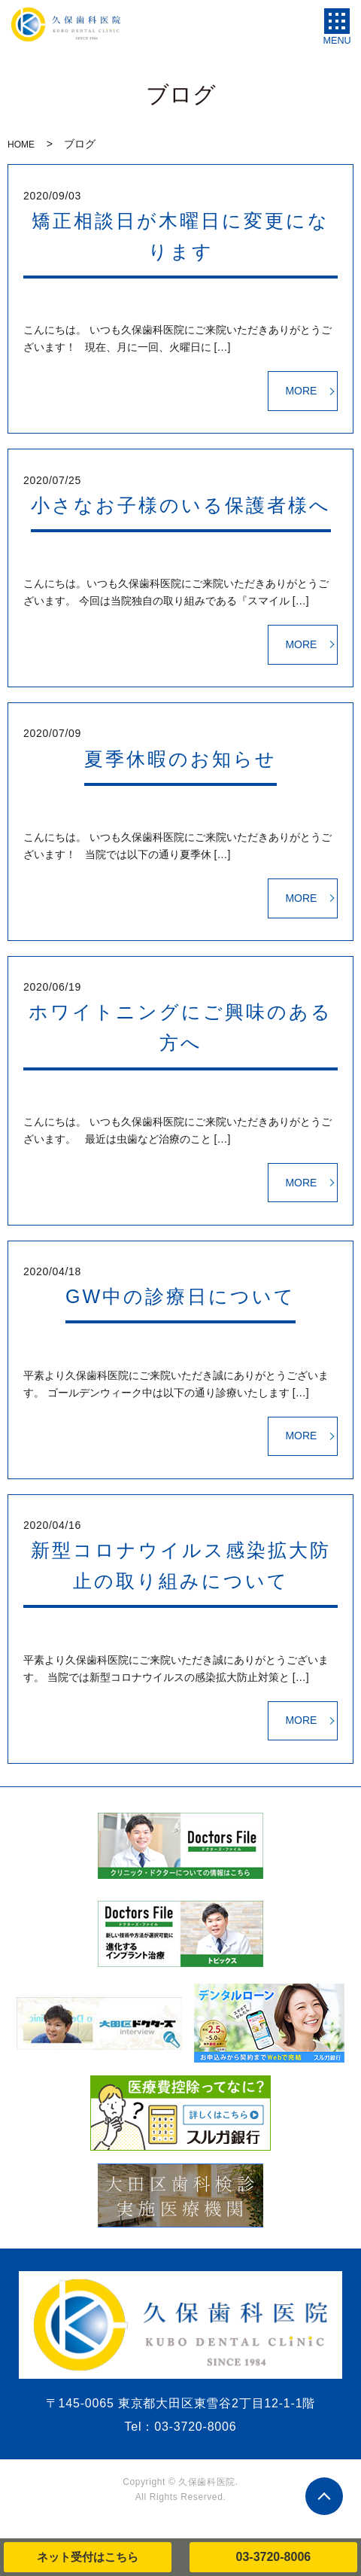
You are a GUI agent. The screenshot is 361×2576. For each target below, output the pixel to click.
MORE (301, 391)
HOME (21, 144)
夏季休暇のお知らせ (180, 758)
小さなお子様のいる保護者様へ (181, 505)
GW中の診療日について (180, 1296)
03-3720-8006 (273, 2556)
